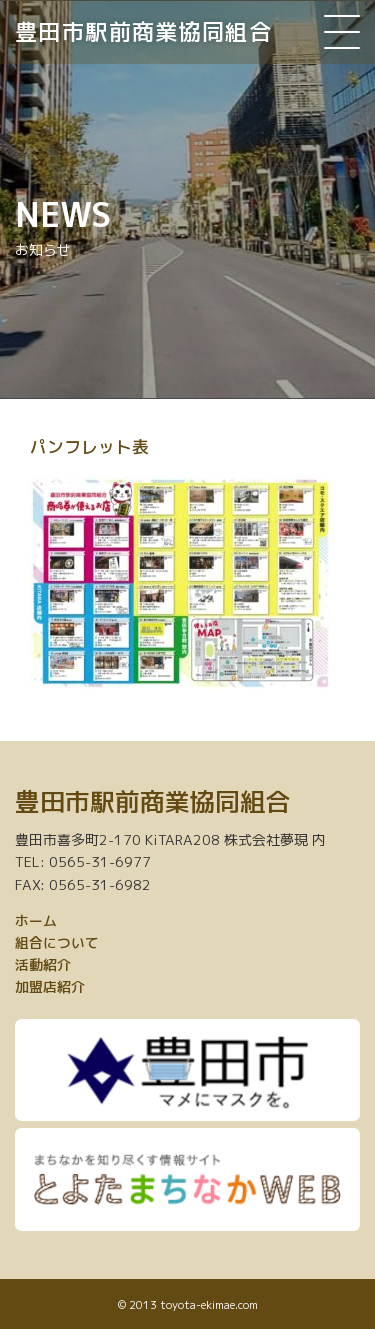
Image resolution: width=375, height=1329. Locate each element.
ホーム (36, 920)
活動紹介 (43, 964)
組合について (57, 942)
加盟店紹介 (50, 986)
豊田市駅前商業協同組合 (143, 31)
